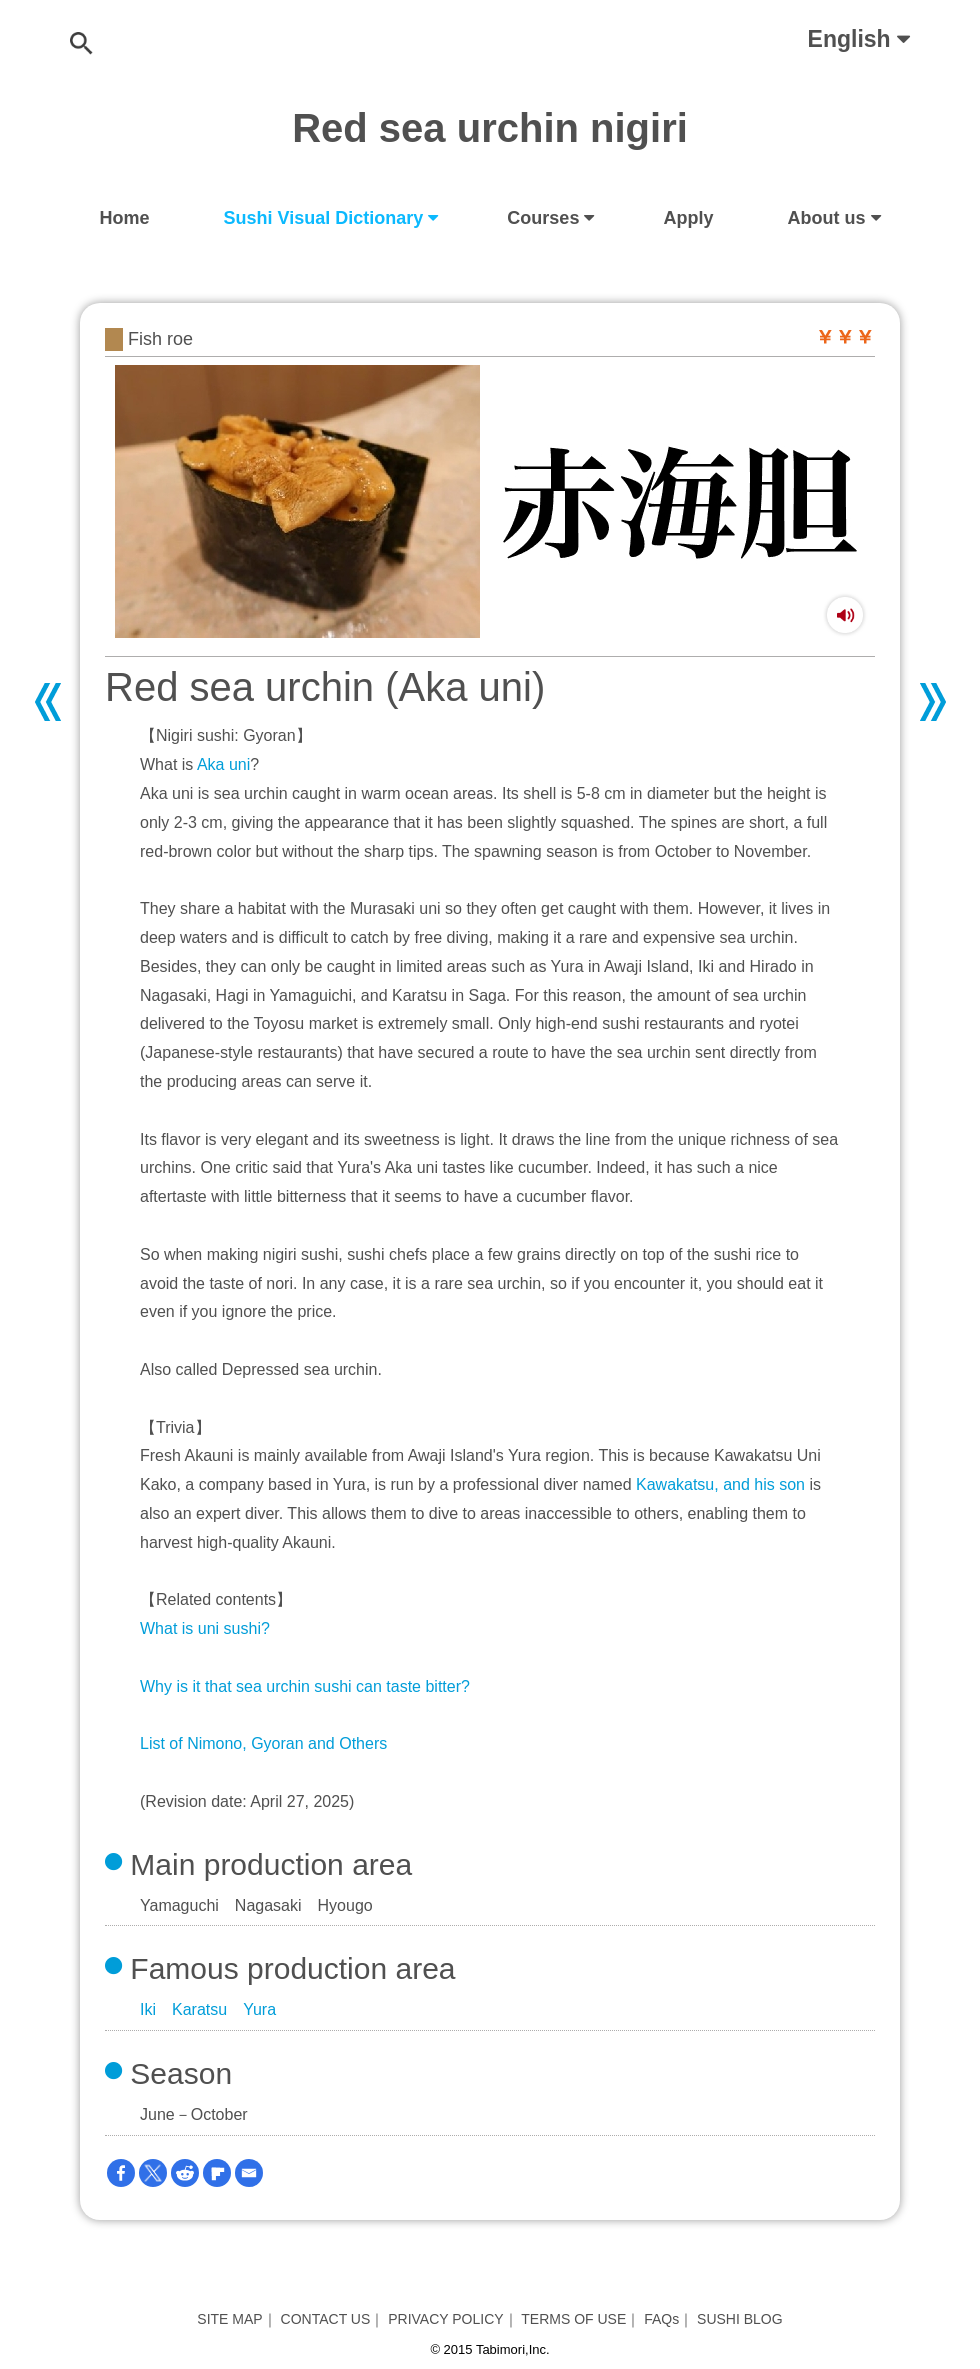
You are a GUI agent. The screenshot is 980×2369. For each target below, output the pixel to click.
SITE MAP (229, 2319)
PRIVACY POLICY (445, 2319)
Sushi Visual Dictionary (324, 218)
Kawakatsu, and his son (720, 1484)
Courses (543, 218)
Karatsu (199, 2009)
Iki (148, 2009)
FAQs (661, 2319)
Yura (259, 2009)
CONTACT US (326, 2319)
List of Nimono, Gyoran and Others (263, 1743)
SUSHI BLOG (740, 2319)
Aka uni (223, 764)
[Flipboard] (217, 2173)
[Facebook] (121, 2173)
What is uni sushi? (205, 1628)
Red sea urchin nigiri (490, 128)
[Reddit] (185, 2173)
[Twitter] (153, 2173)
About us (827, 218)
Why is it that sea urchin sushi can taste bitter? (305, 1686)
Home (125, 218)
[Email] (249, 2173)
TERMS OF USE (573, 2319)
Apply (688, 218)
